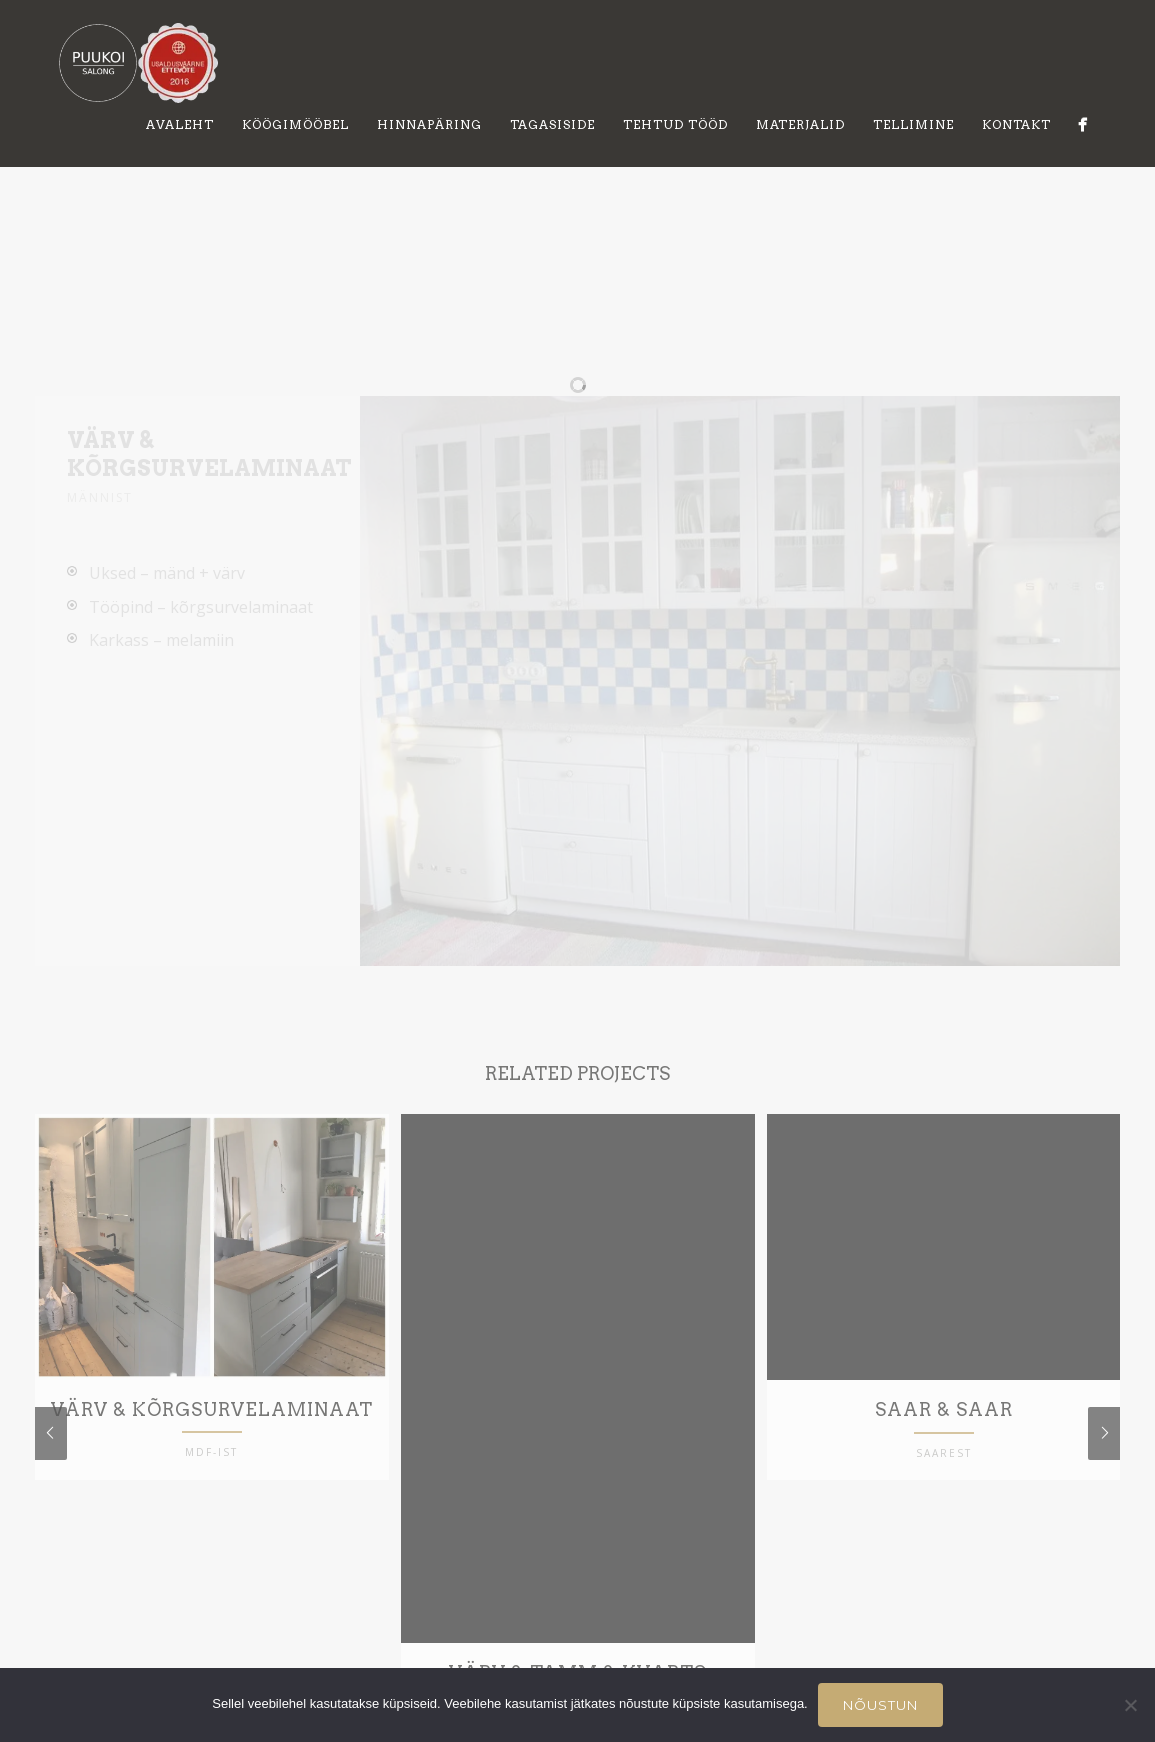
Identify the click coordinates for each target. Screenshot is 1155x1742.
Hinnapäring (429, 124)
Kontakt (1016, 124)
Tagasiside (552, 124)
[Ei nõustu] (1130, 1705)
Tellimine (913, 124)
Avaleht (180, 124)
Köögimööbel (295, 124)
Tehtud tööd (675, 124)
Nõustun (880, 1705)
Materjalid (800, 124)
